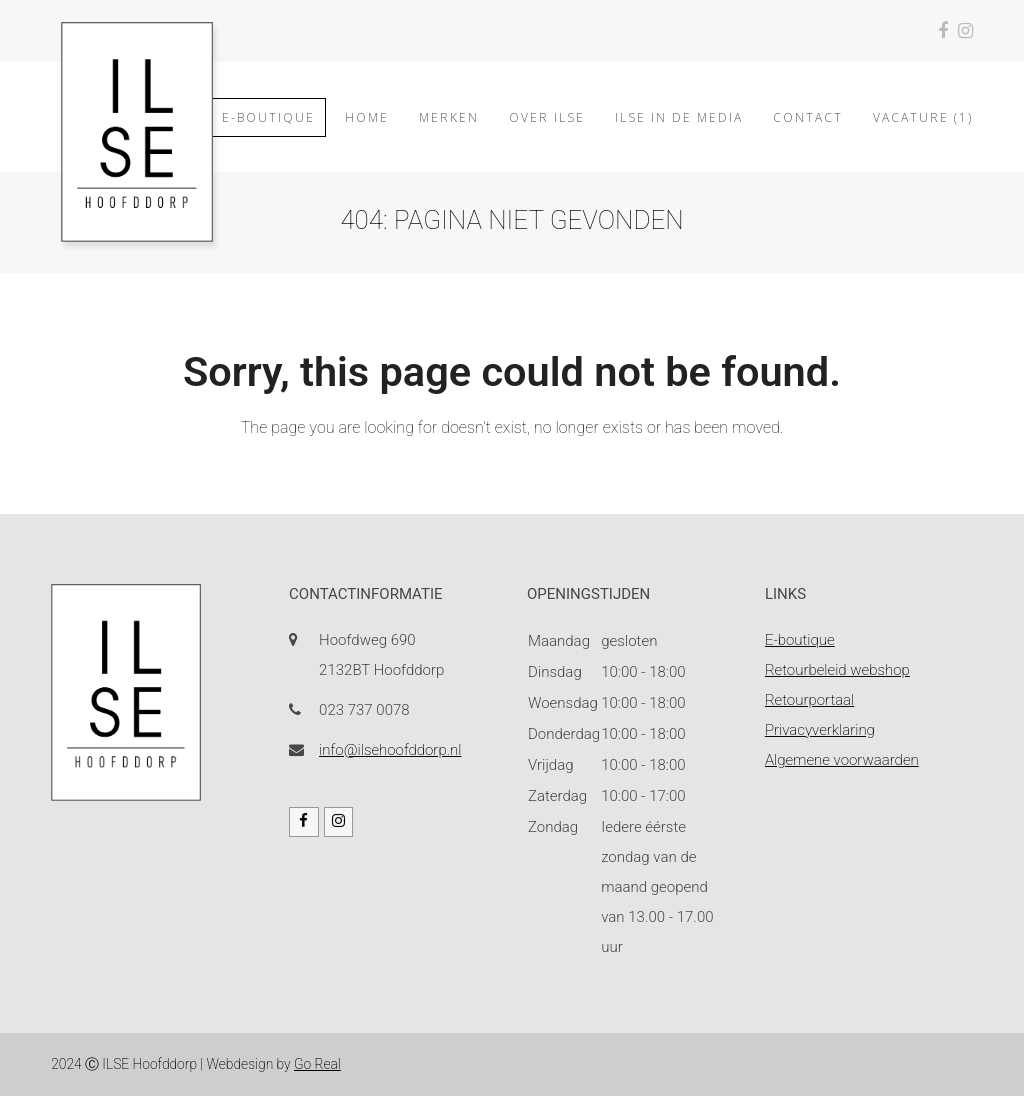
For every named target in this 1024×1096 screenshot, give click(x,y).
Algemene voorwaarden (842, 760)
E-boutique (800, 640)
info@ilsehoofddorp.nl (390, 750)
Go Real (317, 1064)
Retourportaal (809, 700)
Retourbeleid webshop (837, 670)
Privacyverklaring (820, 730)
